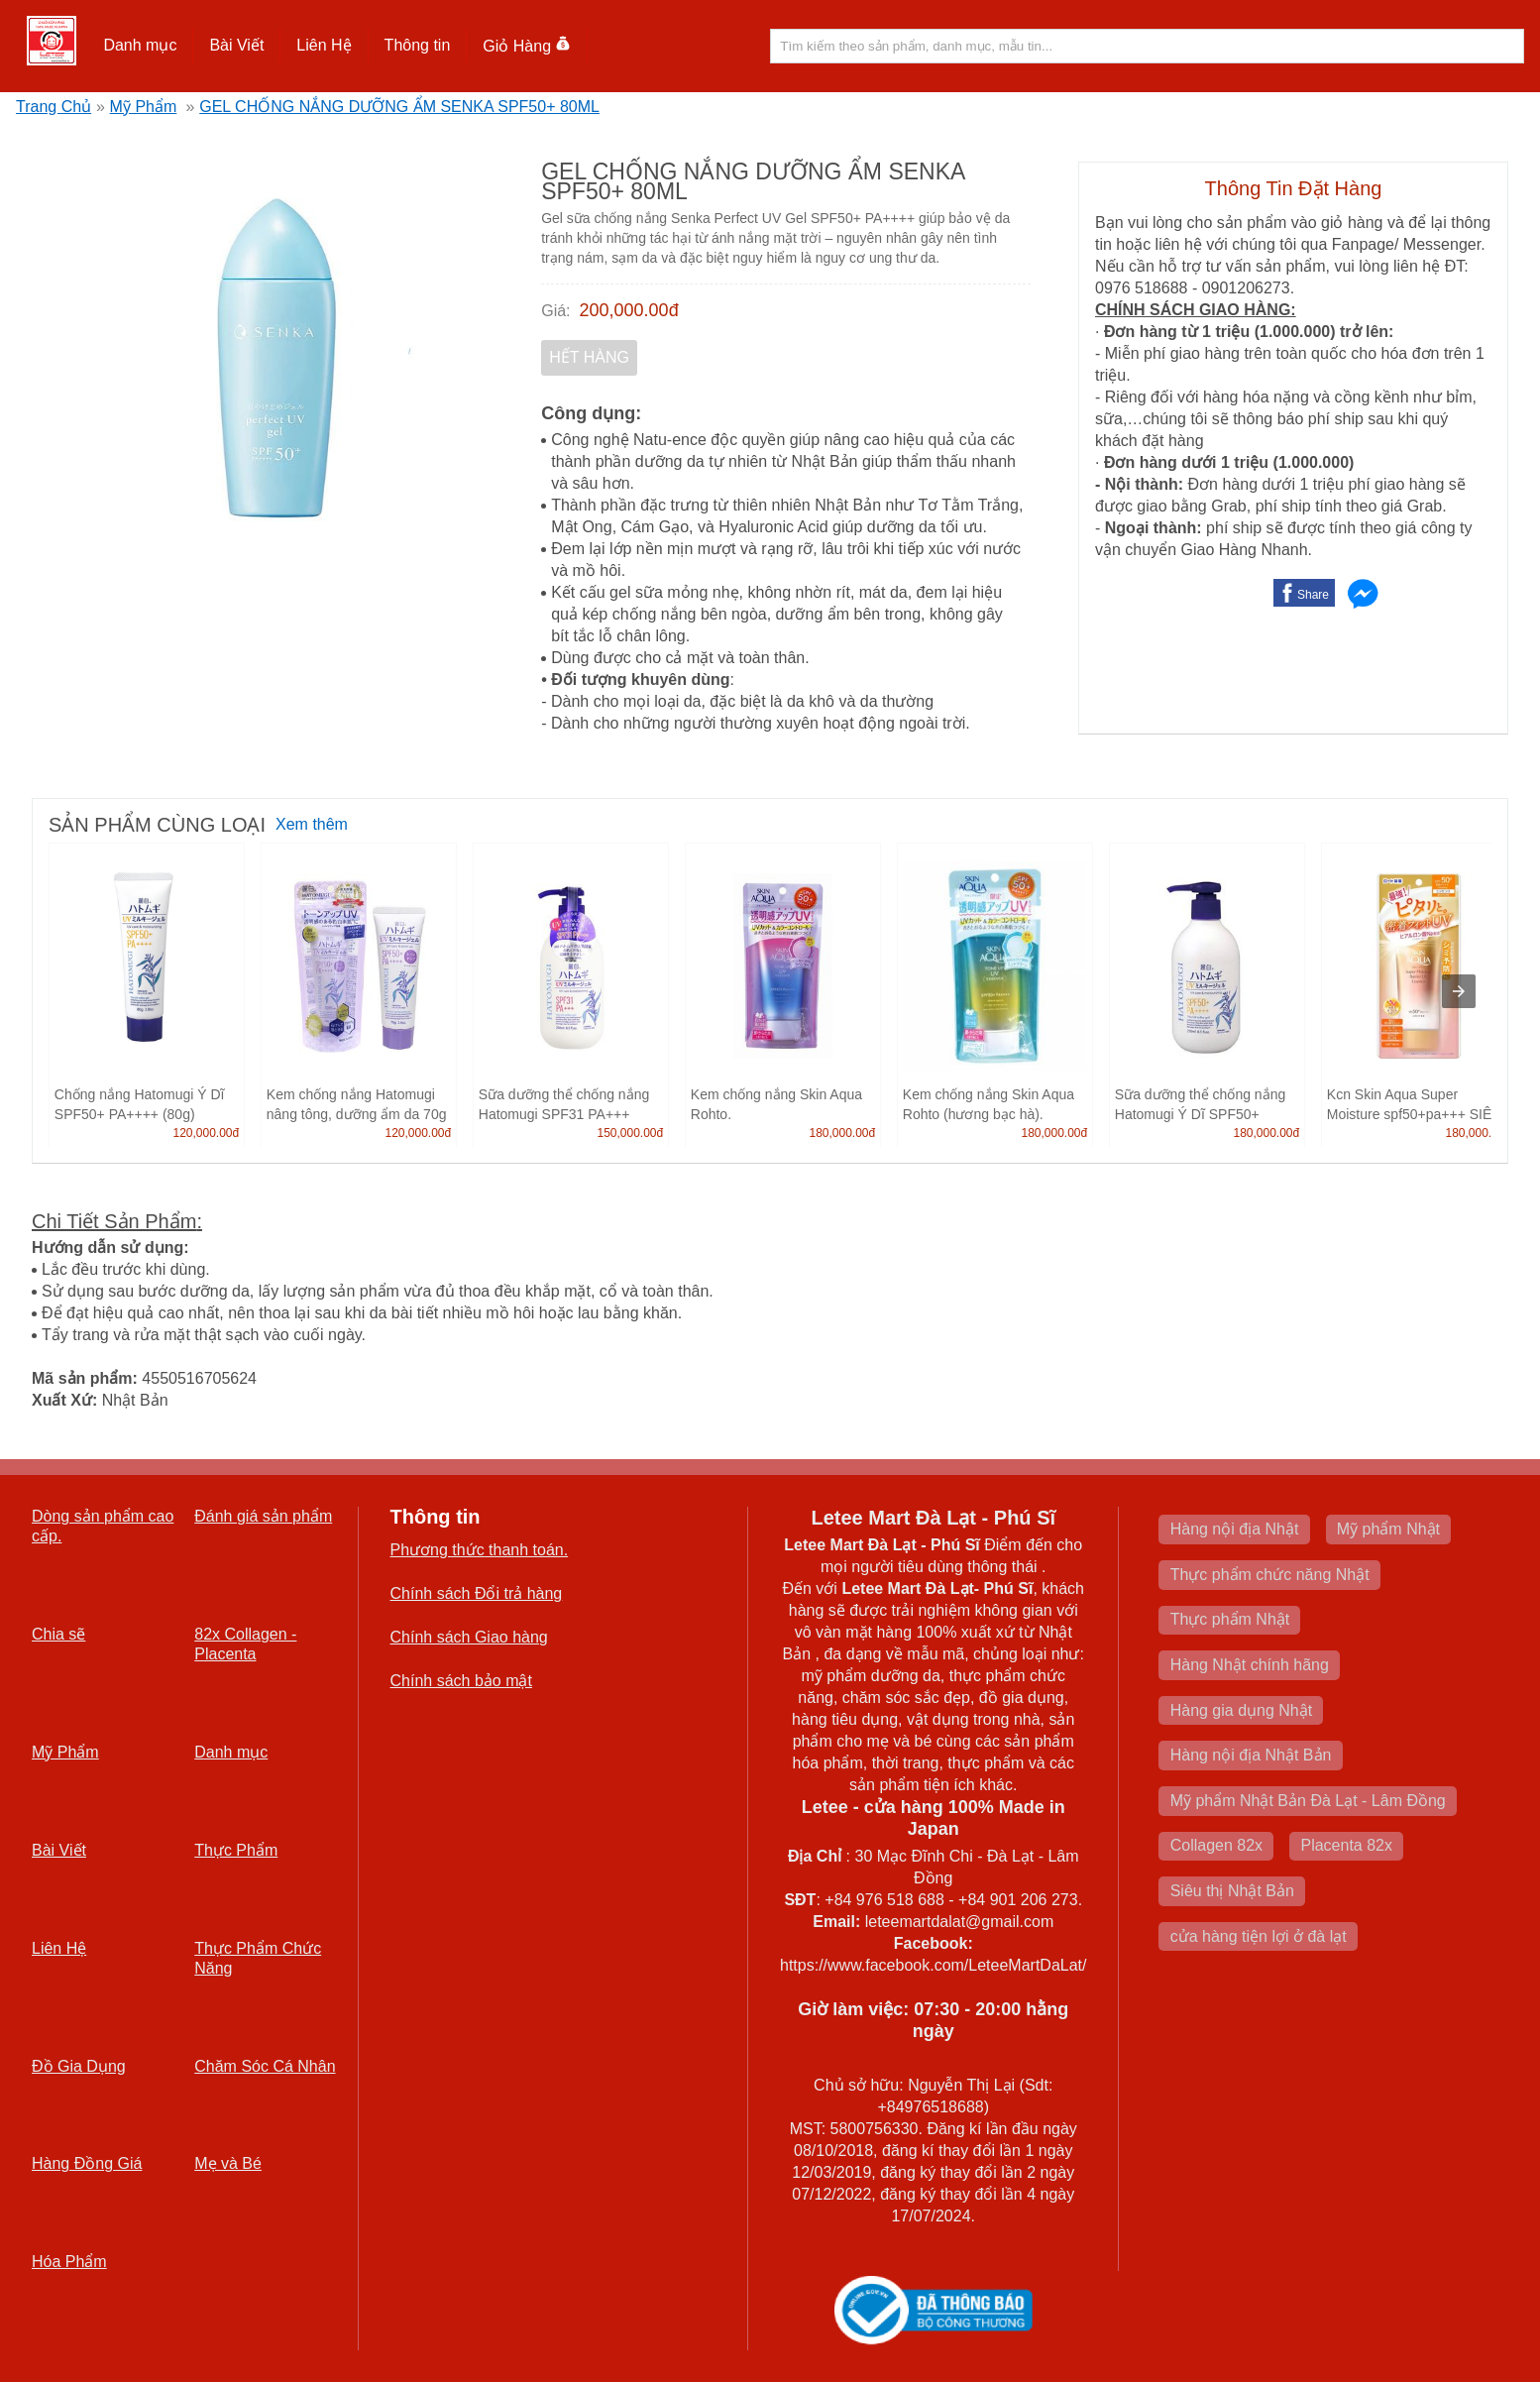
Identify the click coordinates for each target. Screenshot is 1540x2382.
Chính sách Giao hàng (469, 1637)
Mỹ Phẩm (143, 106)
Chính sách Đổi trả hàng (476, 1593)
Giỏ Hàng (527, 46)
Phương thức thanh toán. (479, 1549)
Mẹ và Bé (228, 2163)
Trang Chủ (53, 106)
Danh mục (139, 45)
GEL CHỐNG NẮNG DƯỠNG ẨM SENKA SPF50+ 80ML (399, 106)
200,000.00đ (629, 310)
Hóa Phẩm (69, 2261)
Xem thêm (311, 824)
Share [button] (1313, 595)
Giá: (555, 310)
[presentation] (1459, 991)
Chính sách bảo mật (461, 1680)
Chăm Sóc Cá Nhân (264, 2066)
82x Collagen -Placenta (245, 1644)
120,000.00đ (205, 1133)
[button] (140, 45)
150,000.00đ (630, 1133)
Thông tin (418, 45)
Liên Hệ (323, 45)
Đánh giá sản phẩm (263, 1516)
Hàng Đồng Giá (87, 2163)
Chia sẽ (58, 1634)
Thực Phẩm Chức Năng (257, 1958)
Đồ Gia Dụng (79, 2066)
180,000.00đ (842, 1133)
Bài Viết (236, 45)
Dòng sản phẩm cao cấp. (102, 1526)
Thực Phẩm (235, 1850)
